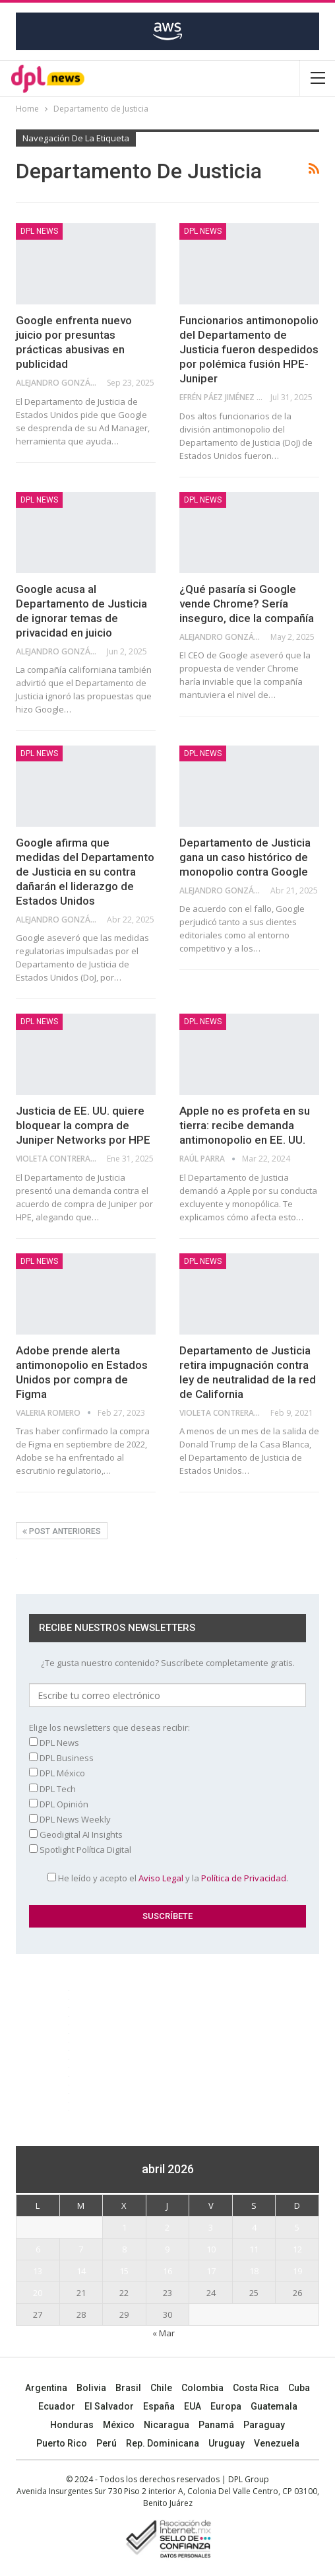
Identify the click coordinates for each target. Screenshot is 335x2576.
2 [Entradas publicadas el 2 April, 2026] (167, 2227)
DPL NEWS (39, 231)
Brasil (128, 2388)
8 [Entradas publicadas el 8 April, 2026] (124, 2249)
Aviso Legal (160, 1878)
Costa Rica (256, 2388)
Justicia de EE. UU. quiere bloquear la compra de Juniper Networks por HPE (83, 1125)
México (119, 2424)
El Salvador (109, 2406)
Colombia (202, 2388)
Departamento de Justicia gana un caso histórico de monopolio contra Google (245, 857)
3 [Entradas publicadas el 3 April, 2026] (210, 2227)
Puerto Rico (61, 2443)
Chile (161, 2388)
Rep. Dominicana (162, 2443)
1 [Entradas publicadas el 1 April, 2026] (124, 2227)
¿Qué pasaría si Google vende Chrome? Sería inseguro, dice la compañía (246, 603)
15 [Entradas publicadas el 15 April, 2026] (124, 2271)
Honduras (72, 2424)
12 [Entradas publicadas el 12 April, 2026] (297, 2249)
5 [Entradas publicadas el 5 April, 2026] (297, 2227)
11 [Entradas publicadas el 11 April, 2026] (254, 2249)
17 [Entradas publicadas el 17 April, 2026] (211, 2271)
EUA (192, 2406)
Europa (225, 2406)
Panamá (216, 2424)
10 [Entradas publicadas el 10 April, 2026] (211, 2249)
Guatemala (274, 2406)
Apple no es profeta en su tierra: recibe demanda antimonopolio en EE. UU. (244, 1125)
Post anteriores (61, 1531)
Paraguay (264, 2424)
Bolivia (91, 2388)
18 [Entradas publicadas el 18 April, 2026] (254, 2271)
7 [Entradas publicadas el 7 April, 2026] (80, 2249)
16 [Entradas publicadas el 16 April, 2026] (167, 2271)
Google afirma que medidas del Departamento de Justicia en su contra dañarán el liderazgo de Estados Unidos (85, 871)
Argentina (46, 2388)
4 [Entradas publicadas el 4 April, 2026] (254, 2227)
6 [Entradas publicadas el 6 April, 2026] (38, 2249)
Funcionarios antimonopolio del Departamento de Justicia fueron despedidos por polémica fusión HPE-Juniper (249, 349)
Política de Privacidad (243, 1878)
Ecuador (56, 2406)
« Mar (163, 2333)
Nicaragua (166, 2424)
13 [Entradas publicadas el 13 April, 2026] (37, 2271)
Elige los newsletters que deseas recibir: (109, 1727)
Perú (106, 2443)
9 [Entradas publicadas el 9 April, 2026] (167, 2249)
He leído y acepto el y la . (167, 1878)
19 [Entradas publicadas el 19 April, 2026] (297, 2271)
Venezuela (276, 2443)
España (159, 2406)
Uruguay (226, 2443)
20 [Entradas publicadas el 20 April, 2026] (37, 2293)
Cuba (299, 2388)
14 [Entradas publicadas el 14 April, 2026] (81, 2271)
